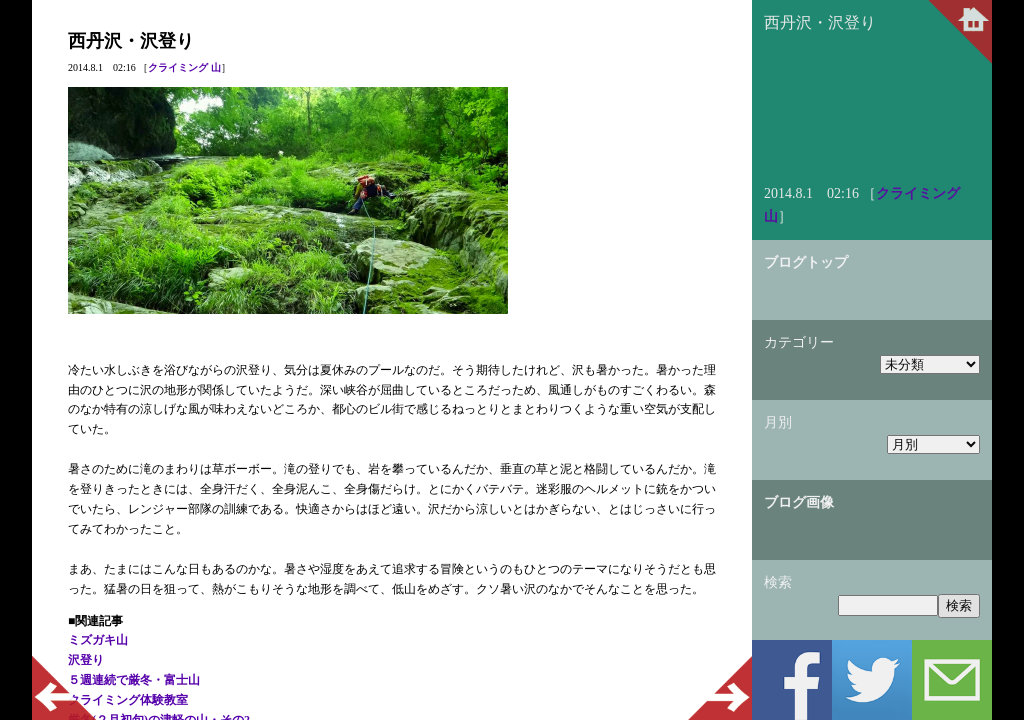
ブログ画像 (799, 502)
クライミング (178, 67)
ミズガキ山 (98, 640)
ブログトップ (806, 262)
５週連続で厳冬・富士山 (134, 680)
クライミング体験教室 (128, 700)
